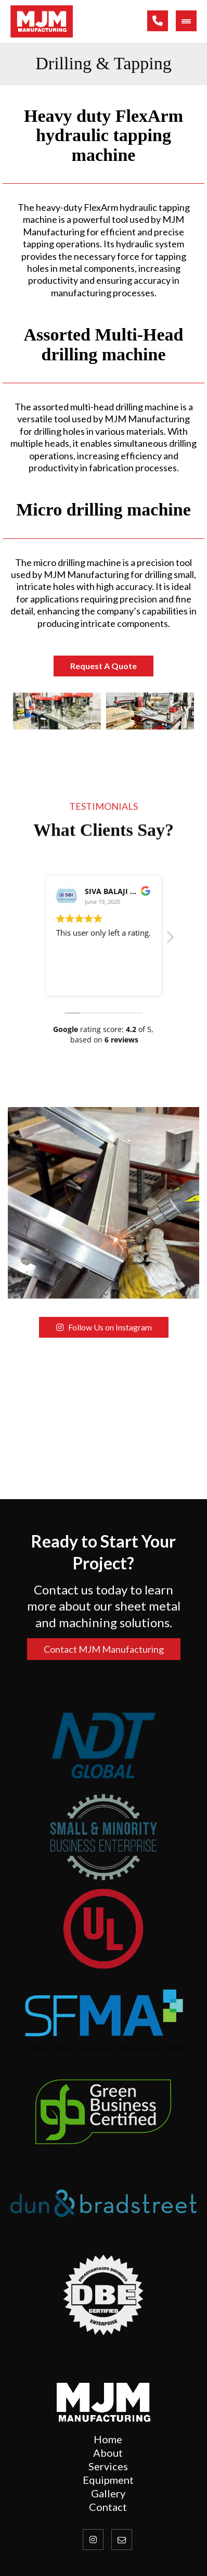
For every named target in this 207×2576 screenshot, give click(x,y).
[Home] (108, 2439)
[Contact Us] (108, 2479)
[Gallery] (108, 2493)
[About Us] (108, 2452)
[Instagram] (93, 2539)
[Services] (108, 2466)
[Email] (121, 2539)
